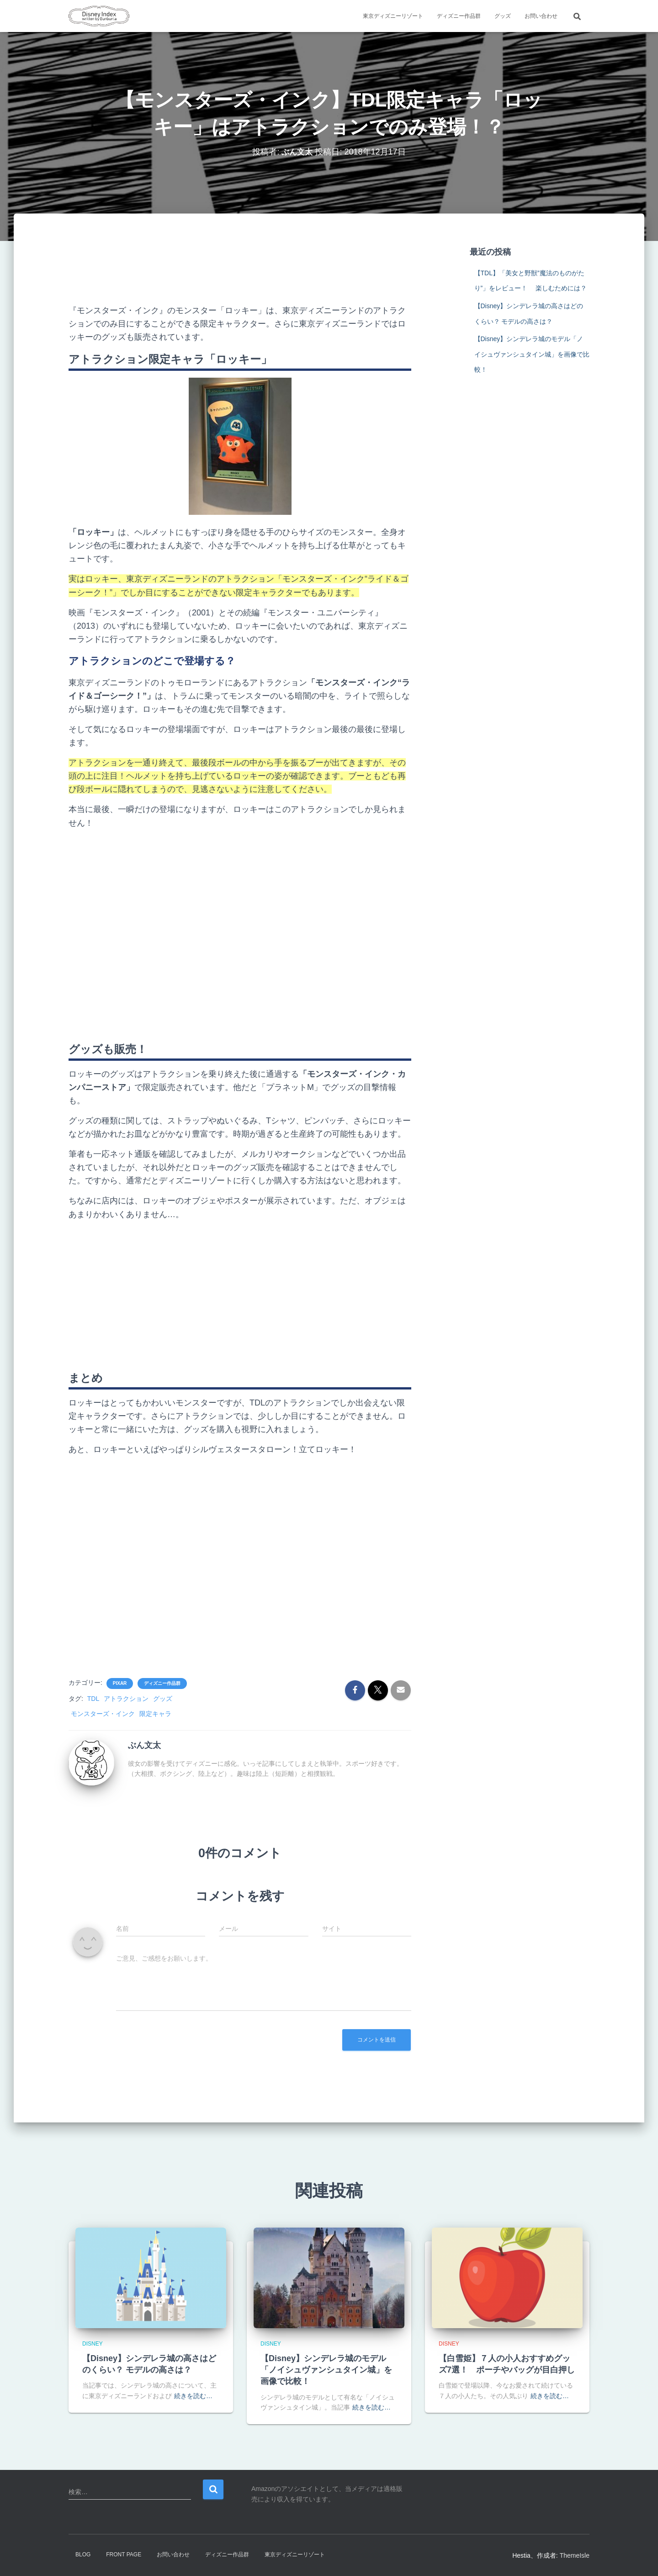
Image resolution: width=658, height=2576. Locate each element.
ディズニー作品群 (459, 16)
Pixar (120, 1683)
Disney (92, 2344)
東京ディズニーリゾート (393, 16)
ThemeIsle (574, 2555)
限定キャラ (155, 1713)
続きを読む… (193, 2396)
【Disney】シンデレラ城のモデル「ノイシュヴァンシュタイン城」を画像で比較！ (531, 354)
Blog (82, 2554)
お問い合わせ (541, 16)
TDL (93, 1698)
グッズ (502, 16)
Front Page (123, 2554)
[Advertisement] (240, 266)
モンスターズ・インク (103, 1713)
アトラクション (126, 1698)
